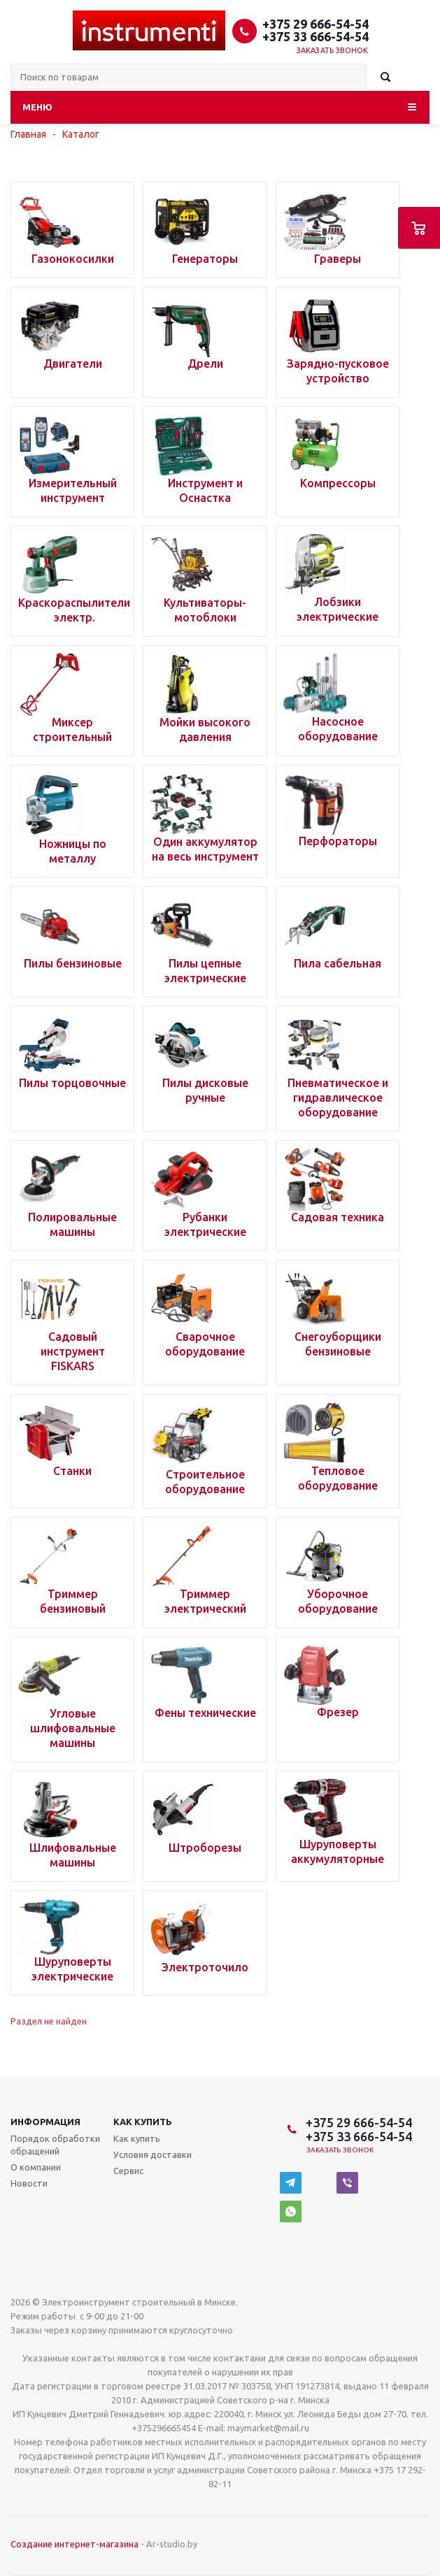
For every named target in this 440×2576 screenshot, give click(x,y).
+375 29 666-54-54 (315, 23)
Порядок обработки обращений (55, 2145)
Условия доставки (152, 2154)
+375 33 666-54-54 (315, 36)
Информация (45, 2122)
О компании (35, 2167)
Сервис (128, 2170)
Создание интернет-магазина (74, 2544)
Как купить (142, 2122)
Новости (29, 2183)
